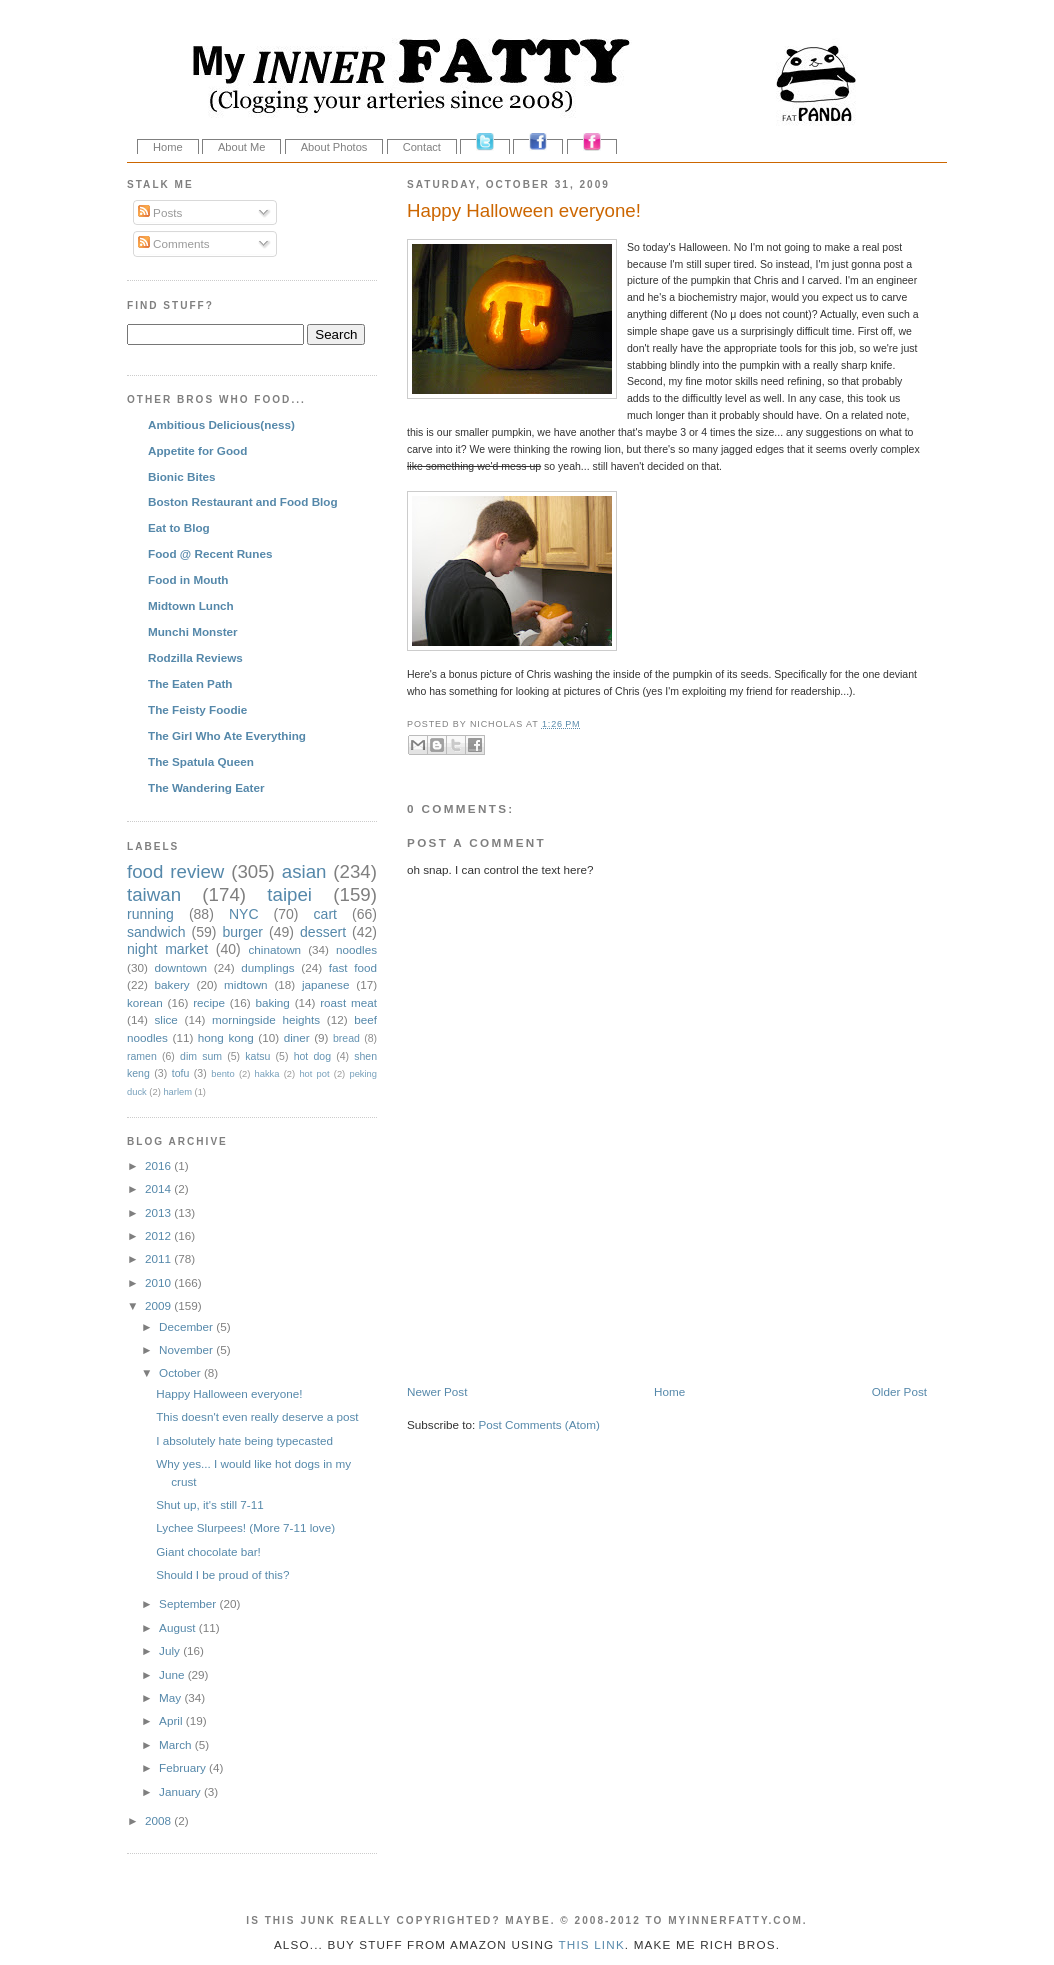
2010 (159, 1282)
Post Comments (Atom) (538, 1424)
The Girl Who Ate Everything (227, 735)
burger (242, 932)
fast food (353, 967)
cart (325, 914)
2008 (159, 1820)
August (179, 1627)
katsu (257, 1056)
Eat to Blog (179, 527)
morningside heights (266, 1019)
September (189, 1603)
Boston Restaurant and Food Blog (243, 501)
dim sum (201, 1056)
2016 (159, 1165)
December (187, 1326)
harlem (177, 1092)
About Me (242, 147)
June (173, 1674)
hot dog (312, 1056)
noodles (356, 949)
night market (167, 949)
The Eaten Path (190, 683)
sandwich (156, 932)
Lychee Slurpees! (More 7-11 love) (245, 1527)
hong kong (226, 1037)
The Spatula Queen (201, 761)
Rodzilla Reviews (195, 657)
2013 (159, 1212)
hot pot (314, 1074)
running (150, 914)
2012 (159, 1235)
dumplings (267, 967)
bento (222, 1074)
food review (175, 871)
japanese (325, 984)
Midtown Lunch (191, 605)
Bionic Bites (182, 476)
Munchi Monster (193, 631)
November (187, 1349)
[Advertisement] (641, 1341)
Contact (422, 147)
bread (346, 1038)
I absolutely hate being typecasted (244, 1440)
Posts (160, 212)
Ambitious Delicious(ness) (221, 424)
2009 (159, 1305)
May (171, 1697)
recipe (209, 1002)
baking (272, 1002)
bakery (172, 984)
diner (297, 1037)
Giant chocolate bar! (208, 1551)
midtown (246, 984)
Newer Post (437, 1391)
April (172, 1720)
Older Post (899, 1391)
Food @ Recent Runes (210, 553)
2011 (159, 1258)
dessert (323, 932)
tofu (181, 1073)
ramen (142, 1056)
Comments (174, 243)
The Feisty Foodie (197, 709)
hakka (267, 1074)
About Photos (334, 147)
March (177, 1744)
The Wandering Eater (206, 787)
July (171, 1650)
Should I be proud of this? (222, 1574)
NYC (244, 914)
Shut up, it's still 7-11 (209, 1504)
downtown (180, 967)
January (181, 1791)
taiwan (154, 894)
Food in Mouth (188, 579)
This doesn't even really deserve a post (257, 1416)
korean (145, 1002)
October (181, 1372)
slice (165, 1019)
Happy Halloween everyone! (524, 210)
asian (304, 871)
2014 (159, 1188)
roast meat (348, 1002)
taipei (289, 894)
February (184, 1767)
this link (591, 1944)
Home (168, 147)
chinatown (274, 949)
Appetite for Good (197, 450)
